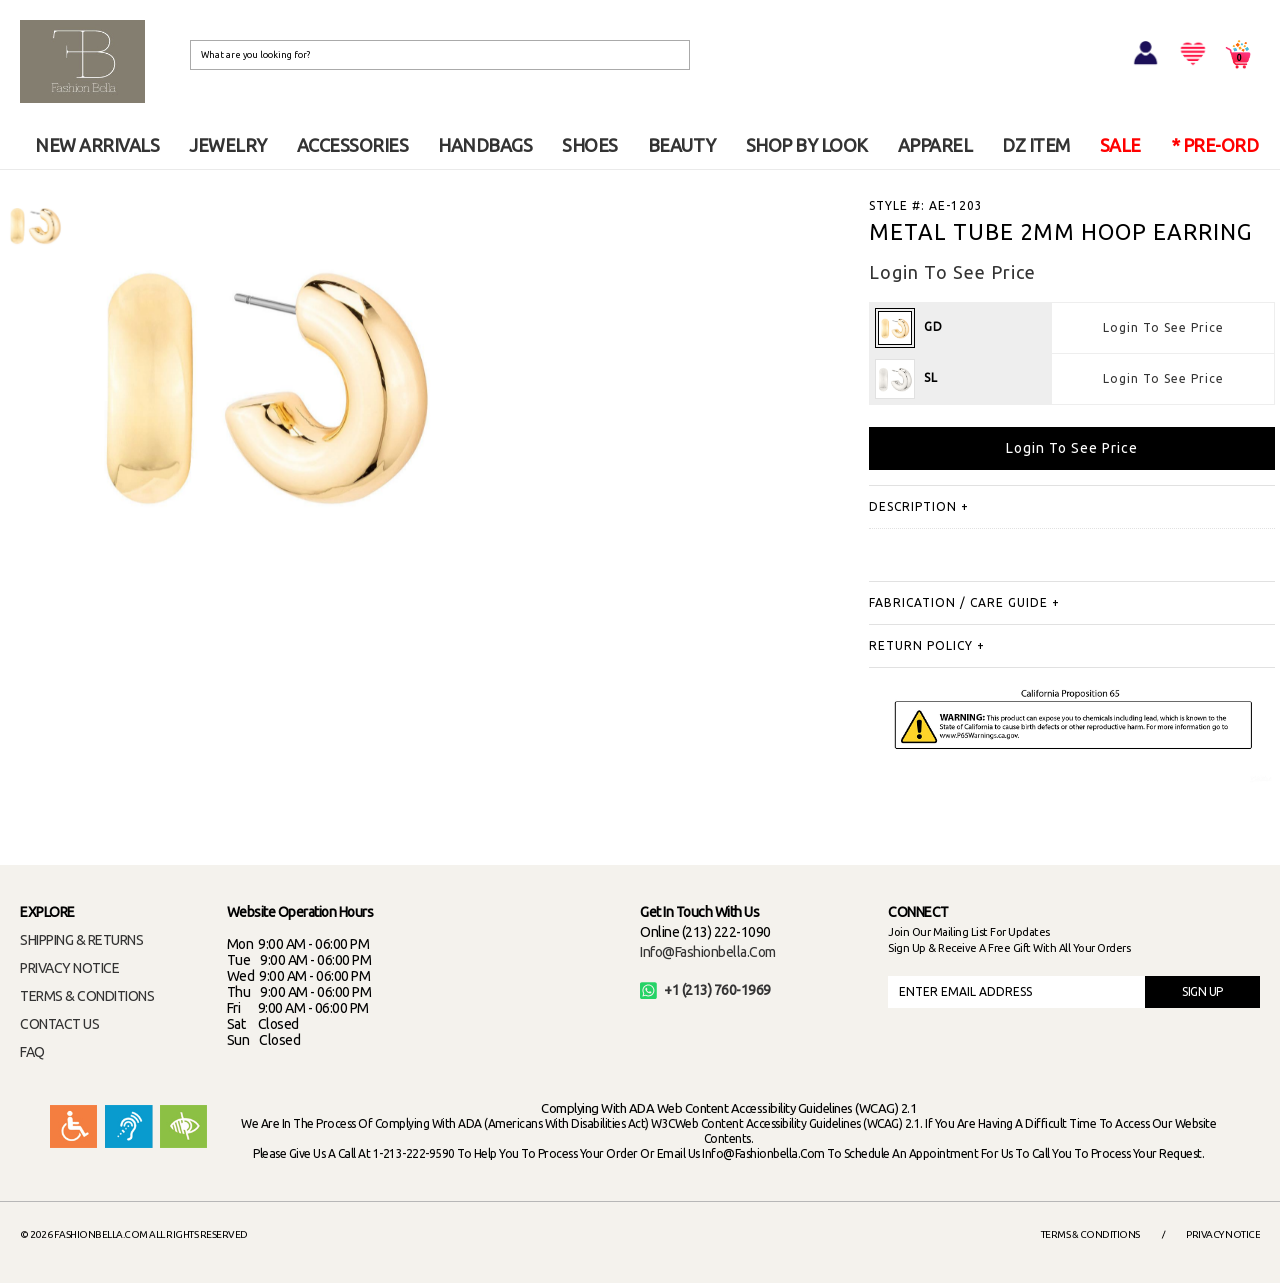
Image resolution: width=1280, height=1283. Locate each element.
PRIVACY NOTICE (69, 968)
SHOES (590, 145)
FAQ (32, 1052)
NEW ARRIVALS (97, 145)
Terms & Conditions (1090, 1234)
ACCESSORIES (353, 145)
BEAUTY (682, 145)
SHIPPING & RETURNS (81, 940)
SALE (1120, 145)
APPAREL (935, 145)
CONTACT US (59, 1024)
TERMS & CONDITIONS (87, 996)
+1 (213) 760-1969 (705, 990)
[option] (35, 225)
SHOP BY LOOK (807, 145)
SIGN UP (1202, 991)
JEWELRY (228, 145)
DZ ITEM (1036, 145)
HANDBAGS (485, 145)
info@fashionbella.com (708, 952)
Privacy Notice (1223, 1234)
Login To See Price (1163, 327)
